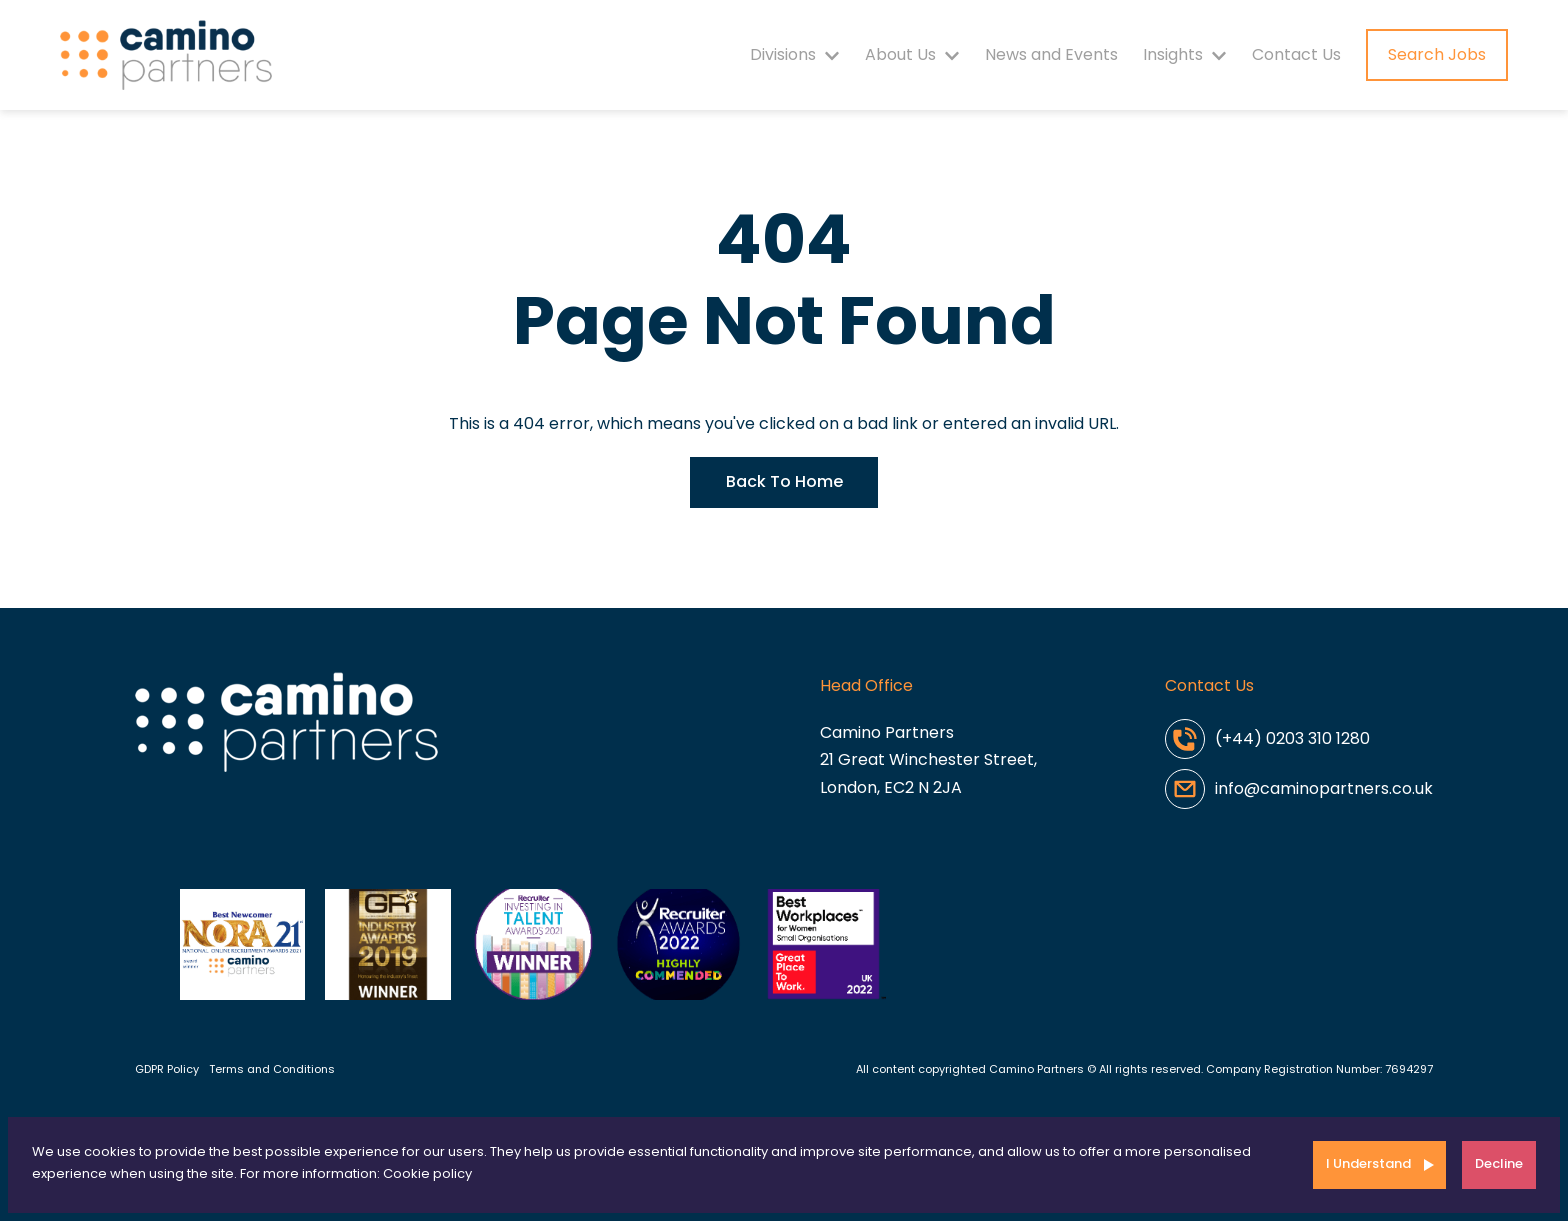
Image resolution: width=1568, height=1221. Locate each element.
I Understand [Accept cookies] (1368, 1163)
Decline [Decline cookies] (1499, 1163)
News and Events (1051, 54)
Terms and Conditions (272, 1069)
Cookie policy (427, 1173)
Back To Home (784, 481)
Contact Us (1296, 54)
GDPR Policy (167, 1069)
